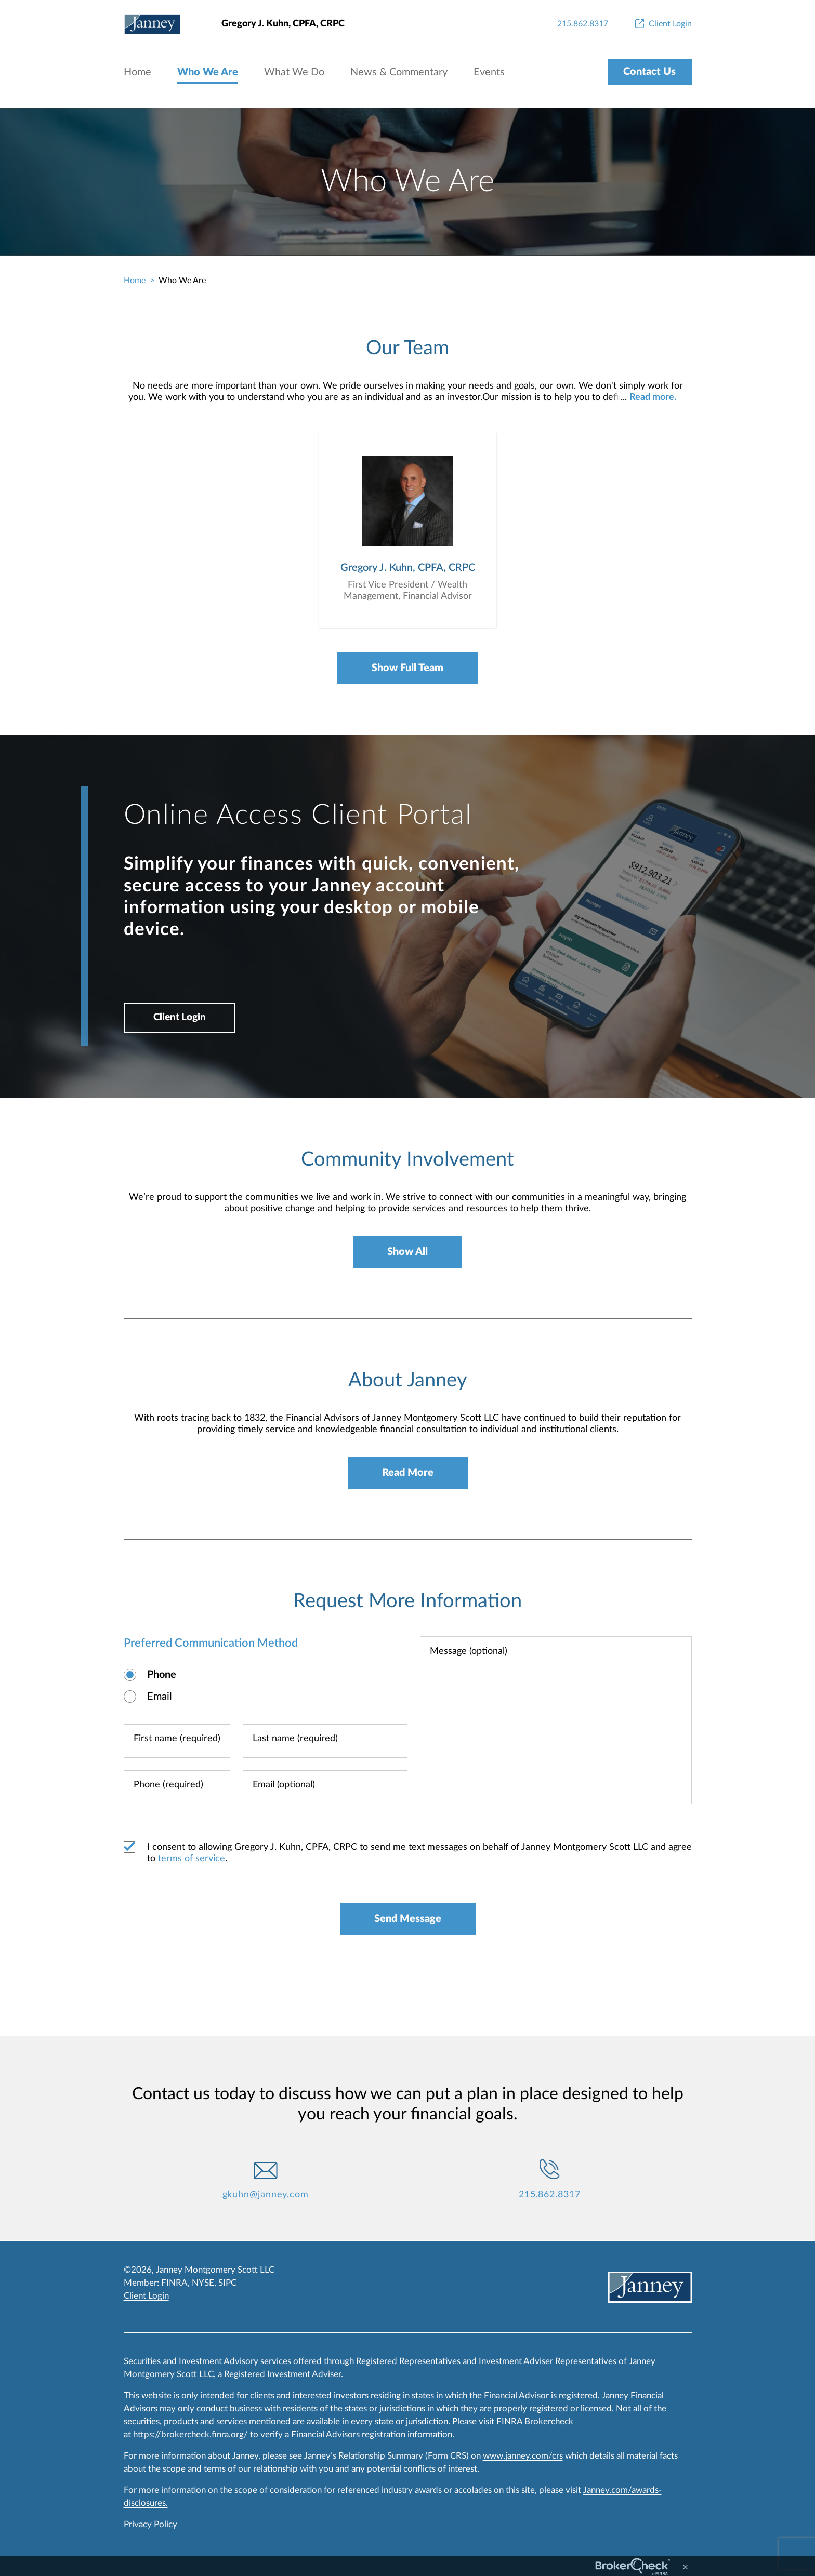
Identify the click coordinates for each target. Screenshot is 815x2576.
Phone (161, 1676)
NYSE (203, 2282)
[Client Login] (662, 24)
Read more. (652, 397)
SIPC (227, 2282)
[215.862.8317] (582, 24)
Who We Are (207, 72)
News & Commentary (399, 72)
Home (137, 72)
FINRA (174, 2282)
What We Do (294, 72)
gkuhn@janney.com (265, 2196)
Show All (407, 1253)
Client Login (181, 1019)
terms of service (191, 1860)
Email (159, 1698)
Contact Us (649, 71)
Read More (407, 1474)
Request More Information (407, 1602)
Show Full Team (407, 668)
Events (489, 72)
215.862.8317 (550, 2196)
